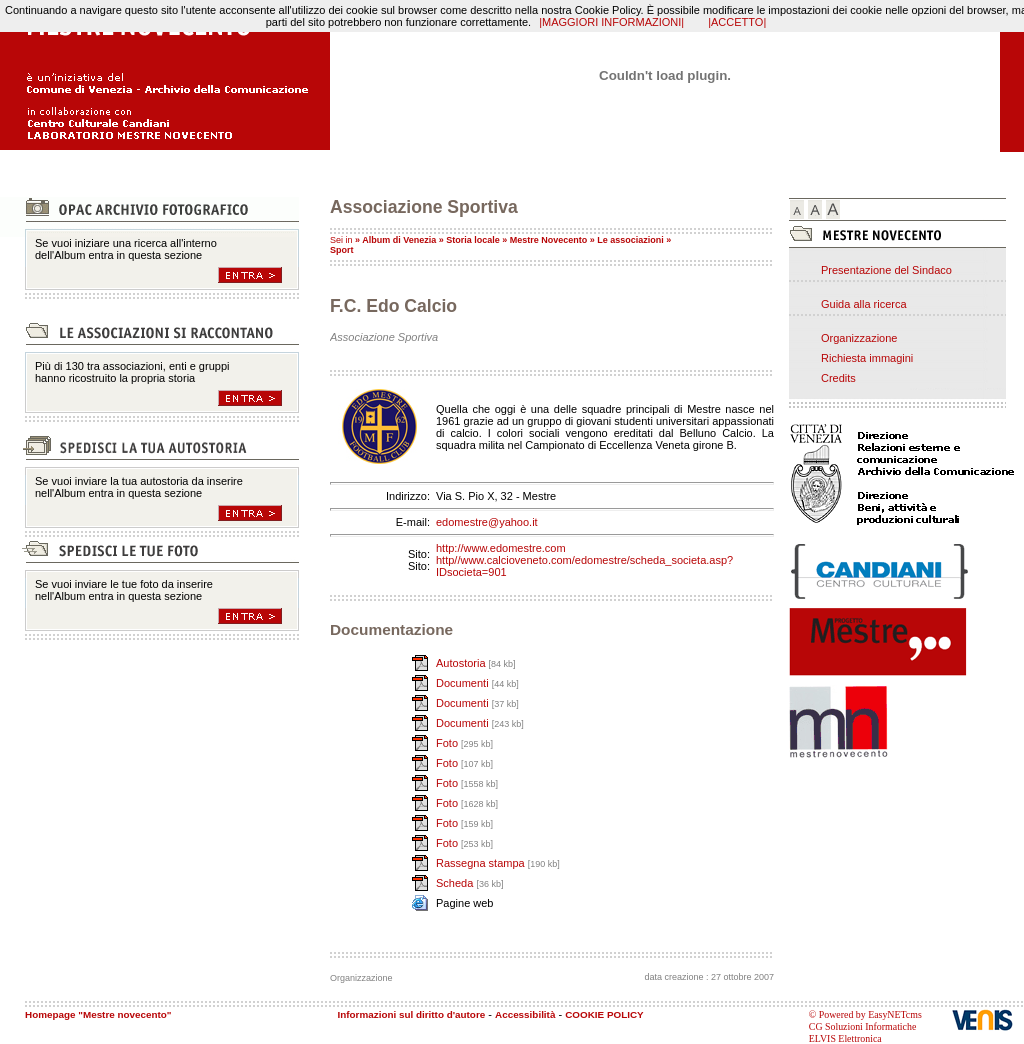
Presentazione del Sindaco (886, 270)
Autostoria (462, 663)
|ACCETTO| (737, 22)
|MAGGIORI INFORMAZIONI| (611, 22)
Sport (342, 250)
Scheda (456, 883)
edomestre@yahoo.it (487, 522)
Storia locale (473, 240)
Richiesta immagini (867, 358)
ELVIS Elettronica (845, 1038)
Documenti (464, 683)
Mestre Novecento (549, 240)
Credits (838, 378)
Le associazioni (630, 240)
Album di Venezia (399, 240)
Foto (448, 743)
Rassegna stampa (482, 863)
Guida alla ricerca (864, 304)
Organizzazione (859, 338)
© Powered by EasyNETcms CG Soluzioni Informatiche (865, 1020)
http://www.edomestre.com (501, 548)
